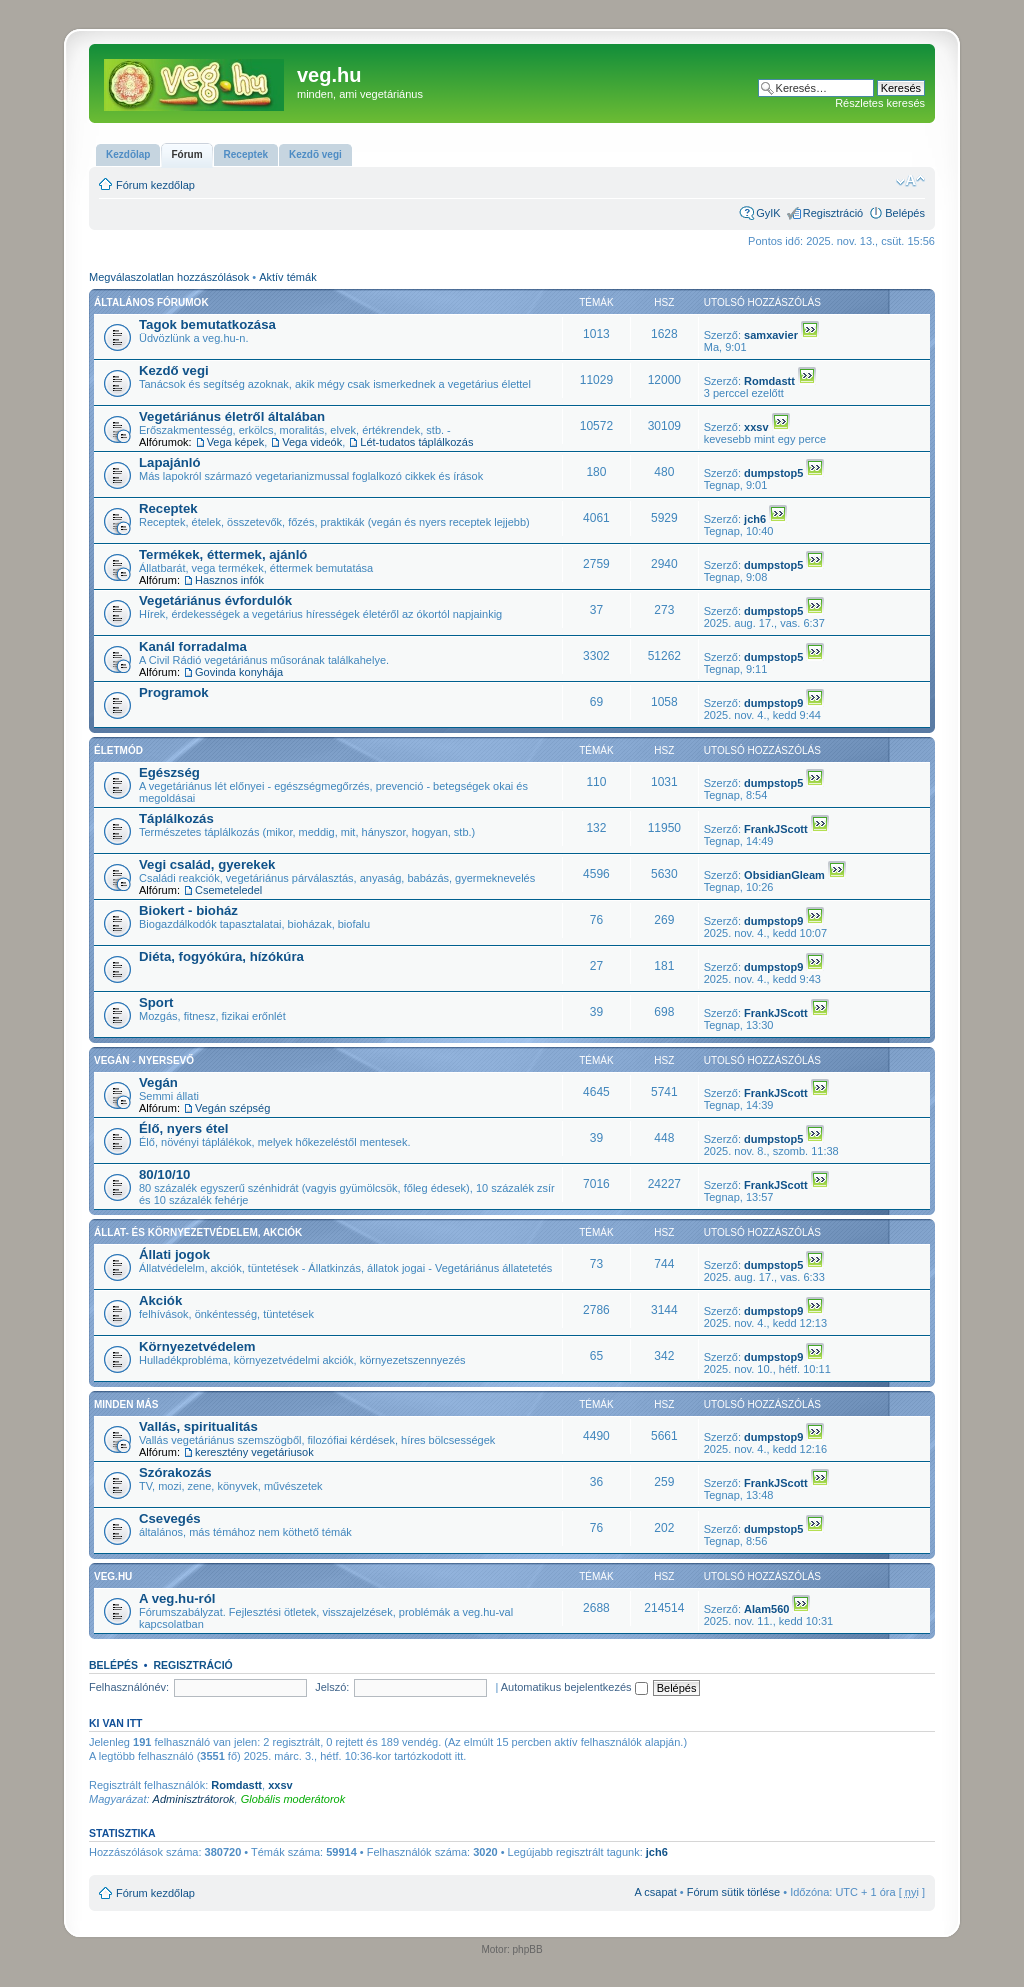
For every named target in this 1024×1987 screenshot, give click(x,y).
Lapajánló (170, 462)
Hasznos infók (229, 580)
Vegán (158, 1082)
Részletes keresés (880, 103)
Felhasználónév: (129, 1687)
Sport (156, 1002)
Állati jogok (174, 1254)
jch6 (755, 519)
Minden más (126, 1404)
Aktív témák (287, 277)
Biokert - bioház (188, 910)
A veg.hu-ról (177, 1598)
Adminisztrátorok (194, 1799)
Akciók (160, 1300)
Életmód (118, 750)
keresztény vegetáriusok (254, 1452)
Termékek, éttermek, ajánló (223, 554)
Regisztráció (833, 213)
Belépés (905, 213)
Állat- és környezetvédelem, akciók (198, 1232)
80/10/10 (164, 1174)
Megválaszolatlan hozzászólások (169, 277)
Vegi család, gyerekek (207, 864)
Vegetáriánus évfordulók (215, 600)
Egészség (169, 772)
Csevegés (170, 1518)
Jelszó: (332, 1687)
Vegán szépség (232, 1108)
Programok (174, 692)
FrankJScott (776, 829)
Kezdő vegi (174, 370)
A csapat (656, 1892)
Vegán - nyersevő (144, 1060)
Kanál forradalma (193, 646)
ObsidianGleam (784, 875)
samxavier (771, 335)
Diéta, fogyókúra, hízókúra (221, 956)
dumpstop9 (773, 703)
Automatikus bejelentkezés (574, 1687)
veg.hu (113, 1576)
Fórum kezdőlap (155, 185)
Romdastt (769, 381)
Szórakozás (175, 1472)
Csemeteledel (228, 890)
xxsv (756, 427)
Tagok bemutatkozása (207, 324)
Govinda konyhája (239, 672)
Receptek (168, 508)
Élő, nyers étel (183, 1128)
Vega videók (312, 442)
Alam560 (766, 1609)
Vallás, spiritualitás (198, 1426)
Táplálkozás (176, 818)
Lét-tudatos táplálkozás (416, 442)
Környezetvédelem (197, 1346)
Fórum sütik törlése (734, 1892)
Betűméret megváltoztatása (910, 181)
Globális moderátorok (293, 1799)
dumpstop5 (773, 473)
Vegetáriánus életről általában (232, 416)
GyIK (768, 213)
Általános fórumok (151, 302)
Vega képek (236, 442)
